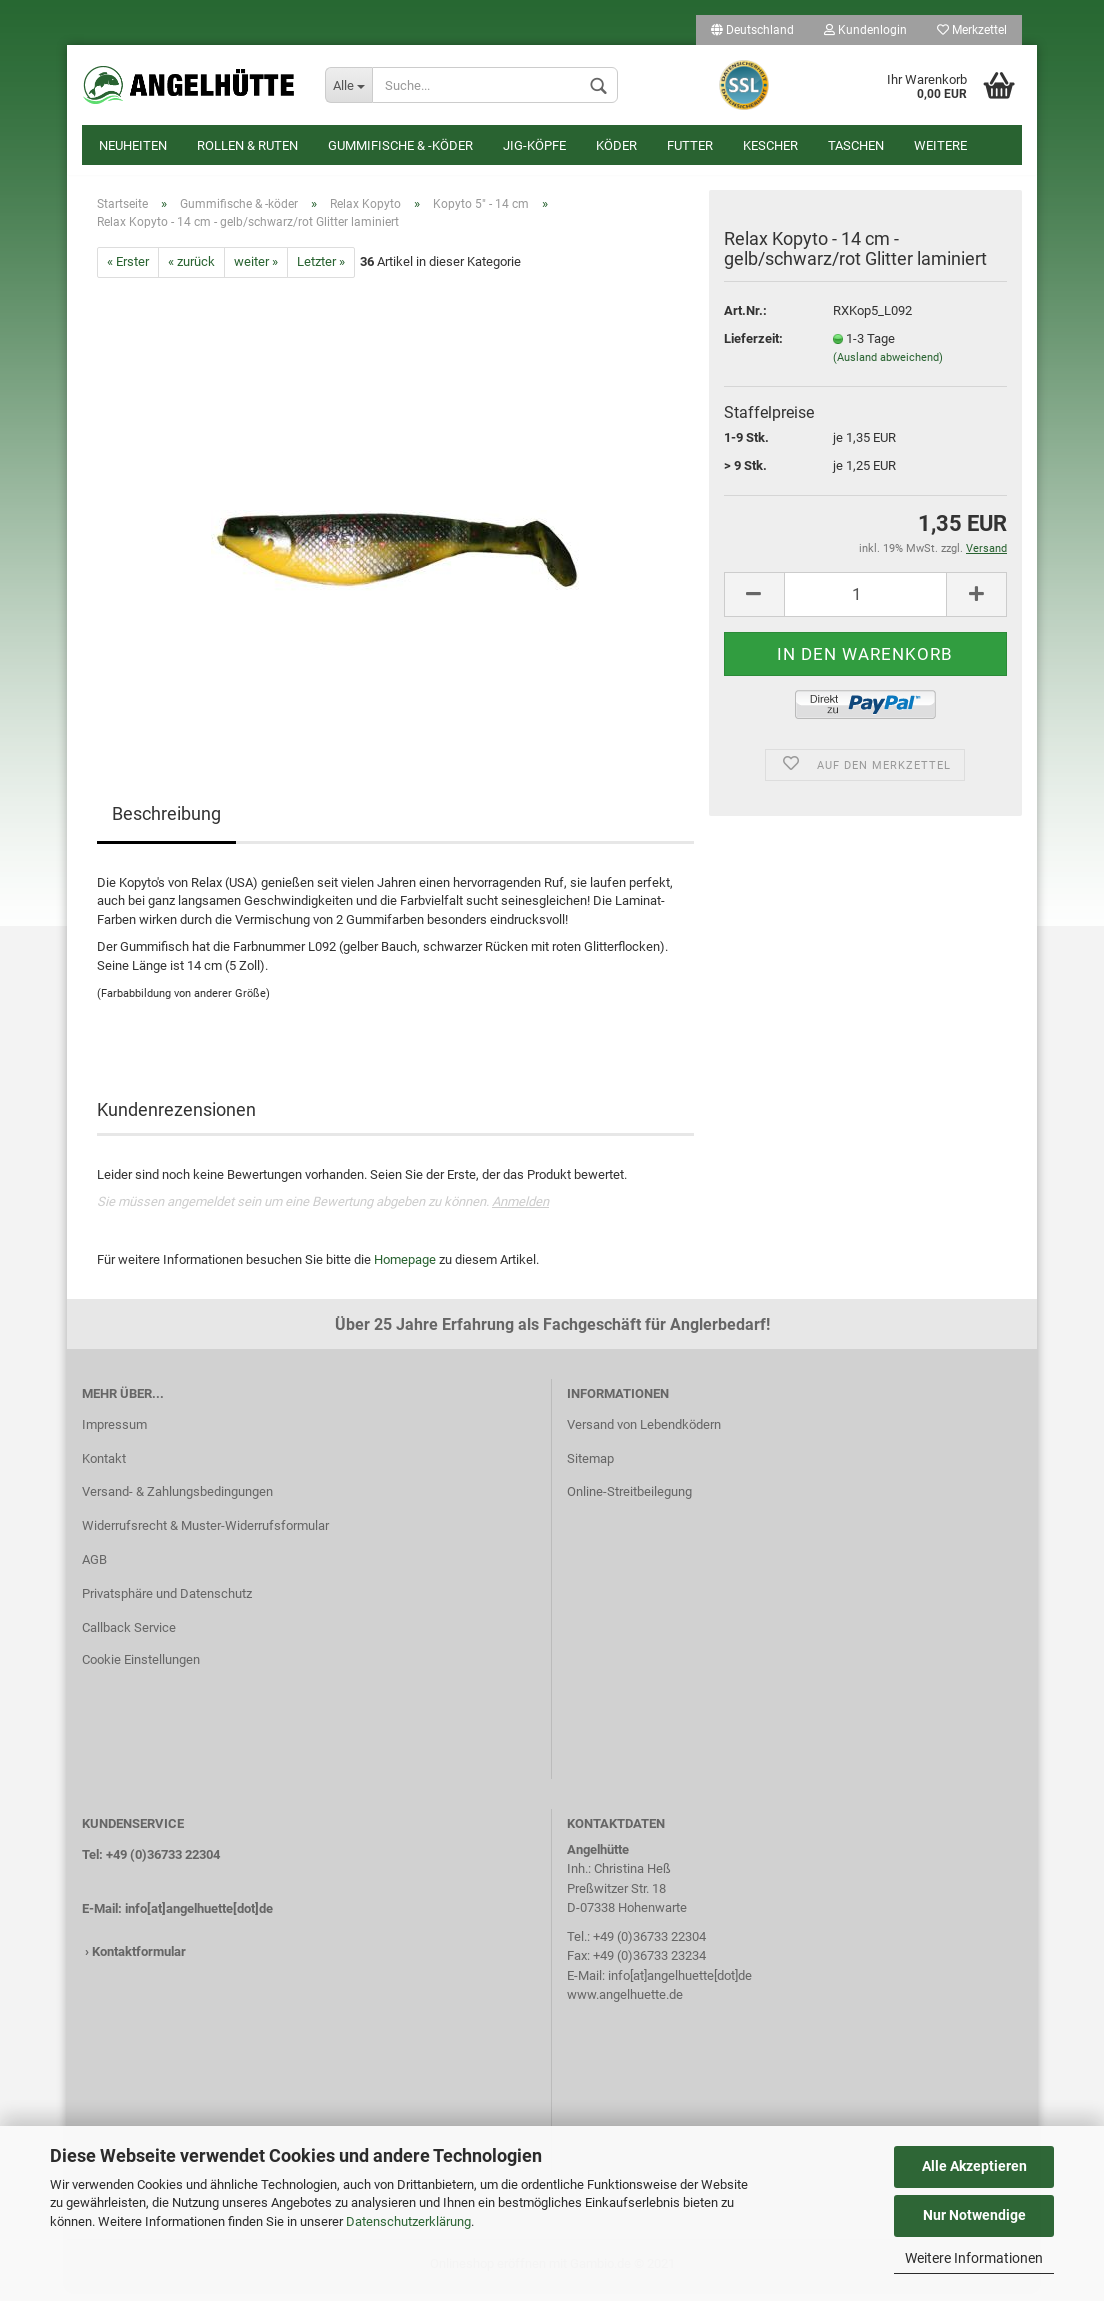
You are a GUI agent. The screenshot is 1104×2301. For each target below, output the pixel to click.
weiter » (256, 271)
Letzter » (321, 271)
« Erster (128, 271)
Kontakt (104, 1468)
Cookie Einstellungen (141, 1669)
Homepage (405, 1269)
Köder (616, 145)
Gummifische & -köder (400, 145)
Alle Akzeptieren (974, 2166)
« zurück (191, 271)
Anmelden (520, 1211)
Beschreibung (166, 823)
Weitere (940, 145)
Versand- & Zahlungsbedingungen (177, 1502)
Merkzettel (972, 30)
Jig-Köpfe (534, 145)
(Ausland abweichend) (888, 367)
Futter (690, 145)
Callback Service (129, 1637)
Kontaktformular (139, 1962)
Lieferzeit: (753, 348)
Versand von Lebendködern (644, 1434)
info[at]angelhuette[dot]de (199, 1918)
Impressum (114, 1434)
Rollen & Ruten (247, 145)
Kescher (770, 145)
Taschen (856, 145)
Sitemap (590, 1468)
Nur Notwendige (974, 2215)
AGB (94, 1569)
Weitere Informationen (974, 2258)
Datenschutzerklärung (408, 2221)
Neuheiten (133, 145)
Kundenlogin (865, 30)
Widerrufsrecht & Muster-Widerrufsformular (205, 1536)
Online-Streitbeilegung (629, 1502)
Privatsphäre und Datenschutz (167, 1603)
